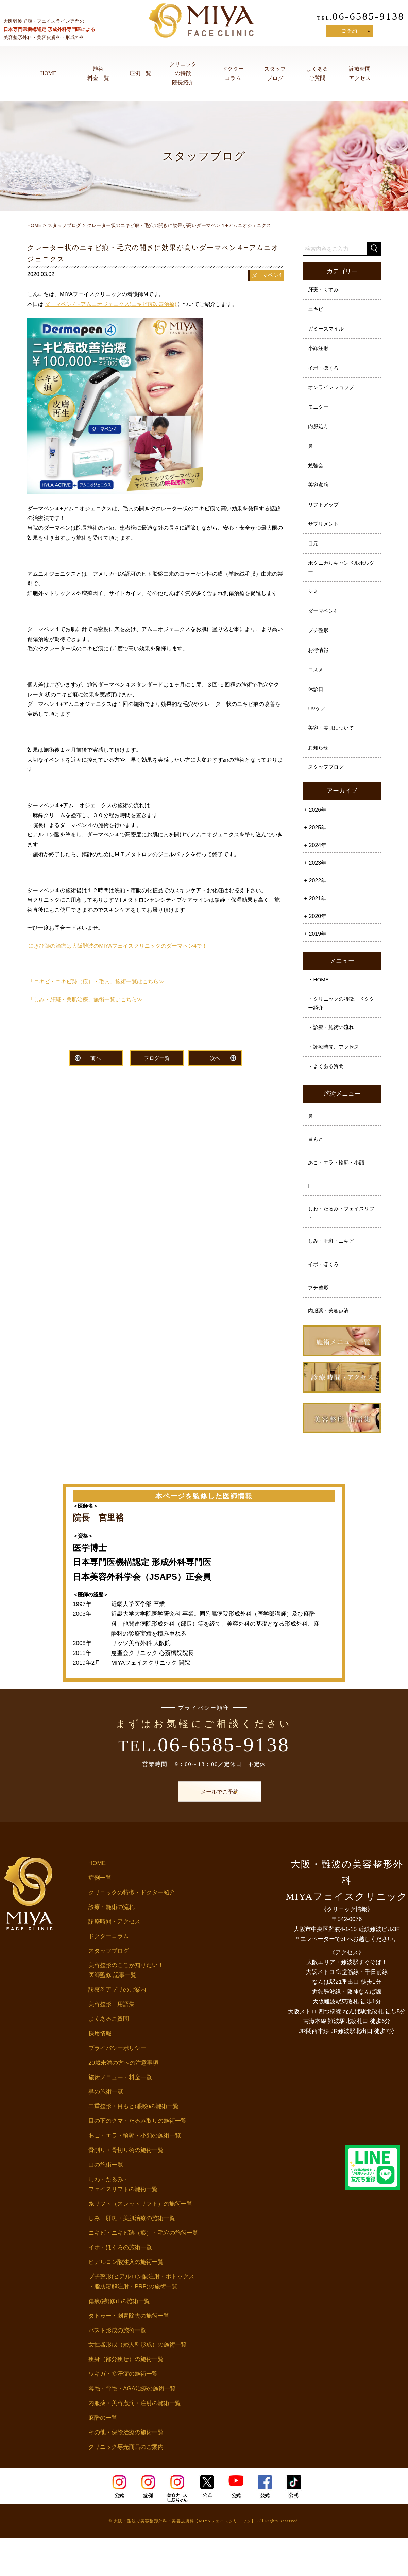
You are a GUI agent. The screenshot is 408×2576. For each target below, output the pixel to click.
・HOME (319, 1004)
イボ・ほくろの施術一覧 (120, 2286)
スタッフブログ (275, 73)
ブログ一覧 (156, 1059)
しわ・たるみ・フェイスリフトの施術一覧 (123, 2222)
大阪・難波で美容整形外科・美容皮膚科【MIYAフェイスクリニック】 (185, 2559)
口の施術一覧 (105, 2203)
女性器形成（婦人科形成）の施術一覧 (137, 2383)
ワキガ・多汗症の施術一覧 (123, 2412)
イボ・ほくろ (324, 372)
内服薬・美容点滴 (330, 1348)
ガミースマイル (327, 331)
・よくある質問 (327, 1095)
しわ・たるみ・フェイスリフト (341, 1246)
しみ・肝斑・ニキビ (332, 1275)
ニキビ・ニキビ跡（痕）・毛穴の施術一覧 (143, 2271)
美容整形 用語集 (111, 2042)
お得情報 (319, 668)
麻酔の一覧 (102, 2456)
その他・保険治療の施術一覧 (126, 2470)
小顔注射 (319, 352)
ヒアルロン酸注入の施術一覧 (126, 2300)
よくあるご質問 (317, 73)
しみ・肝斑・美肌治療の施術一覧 (131, 2256)
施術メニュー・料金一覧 (120, 2115)
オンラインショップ (332, 392)
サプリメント (324, 536)
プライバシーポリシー (117, 2086)
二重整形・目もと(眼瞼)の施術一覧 (133, 2144)
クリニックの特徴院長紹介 (183, 73)
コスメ (316, 688)
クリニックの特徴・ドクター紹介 (131, 1930)
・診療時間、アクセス (335, 1074)
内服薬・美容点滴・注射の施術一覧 (134, 2441)
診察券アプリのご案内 (117, 2028)
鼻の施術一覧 (105, 2130)
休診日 (316, 709)
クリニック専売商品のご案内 (126, 2485)
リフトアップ (324, 515)
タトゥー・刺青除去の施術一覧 (128, 2354)
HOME (48, 73)
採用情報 (100, 2071)
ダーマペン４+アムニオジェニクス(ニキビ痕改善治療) (110, 304)
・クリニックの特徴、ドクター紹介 (341, 1028)
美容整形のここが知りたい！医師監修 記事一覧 (126, 2008)
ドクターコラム (233, 73)
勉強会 (316, 474)
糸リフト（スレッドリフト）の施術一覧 (140, 2242)
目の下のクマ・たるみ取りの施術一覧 (137, 2159)
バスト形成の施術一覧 (117, 2368)
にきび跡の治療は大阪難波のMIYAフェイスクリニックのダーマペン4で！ (117, 946)
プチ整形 (319, 647)
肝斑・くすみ (324, 290)
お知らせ (319, 770)
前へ (95, 1059)
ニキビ (316, 310)
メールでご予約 (204, 1830)
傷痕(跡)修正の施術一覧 (119, 2339)
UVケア (317, 729)
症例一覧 (140, 73)
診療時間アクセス (360, 73)
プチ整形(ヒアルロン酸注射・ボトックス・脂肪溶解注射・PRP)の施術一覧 (141, 2319)
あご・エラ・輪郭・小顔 (338, 1194)
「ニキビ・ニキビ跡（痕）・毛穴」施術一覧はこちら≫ (96, 981)
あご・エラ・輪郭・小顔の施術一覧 (134, 2174)
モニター (319, 413)
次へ (215, 1059)
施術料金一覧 (98, 73)
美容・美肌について (332, 749)
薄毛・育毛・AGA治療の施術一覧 (132, 2427)
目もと (316, 1169)
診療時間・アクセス (114, 1959)
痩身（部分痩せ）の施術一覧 (126, 2397)
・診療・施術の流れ (332, 1054)
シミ (313, 606)
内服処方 (319, 433)
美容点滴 (319, 495)
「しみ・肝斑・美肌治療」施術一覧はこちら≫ (85, 999)
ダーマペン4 (323, 627)
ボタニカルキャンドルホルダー (341, 581)
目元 (313, 556)
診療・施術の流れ (111, 1945)
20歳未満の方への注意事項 (123, 2101)
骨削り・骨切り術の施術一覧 (126, 2188)
